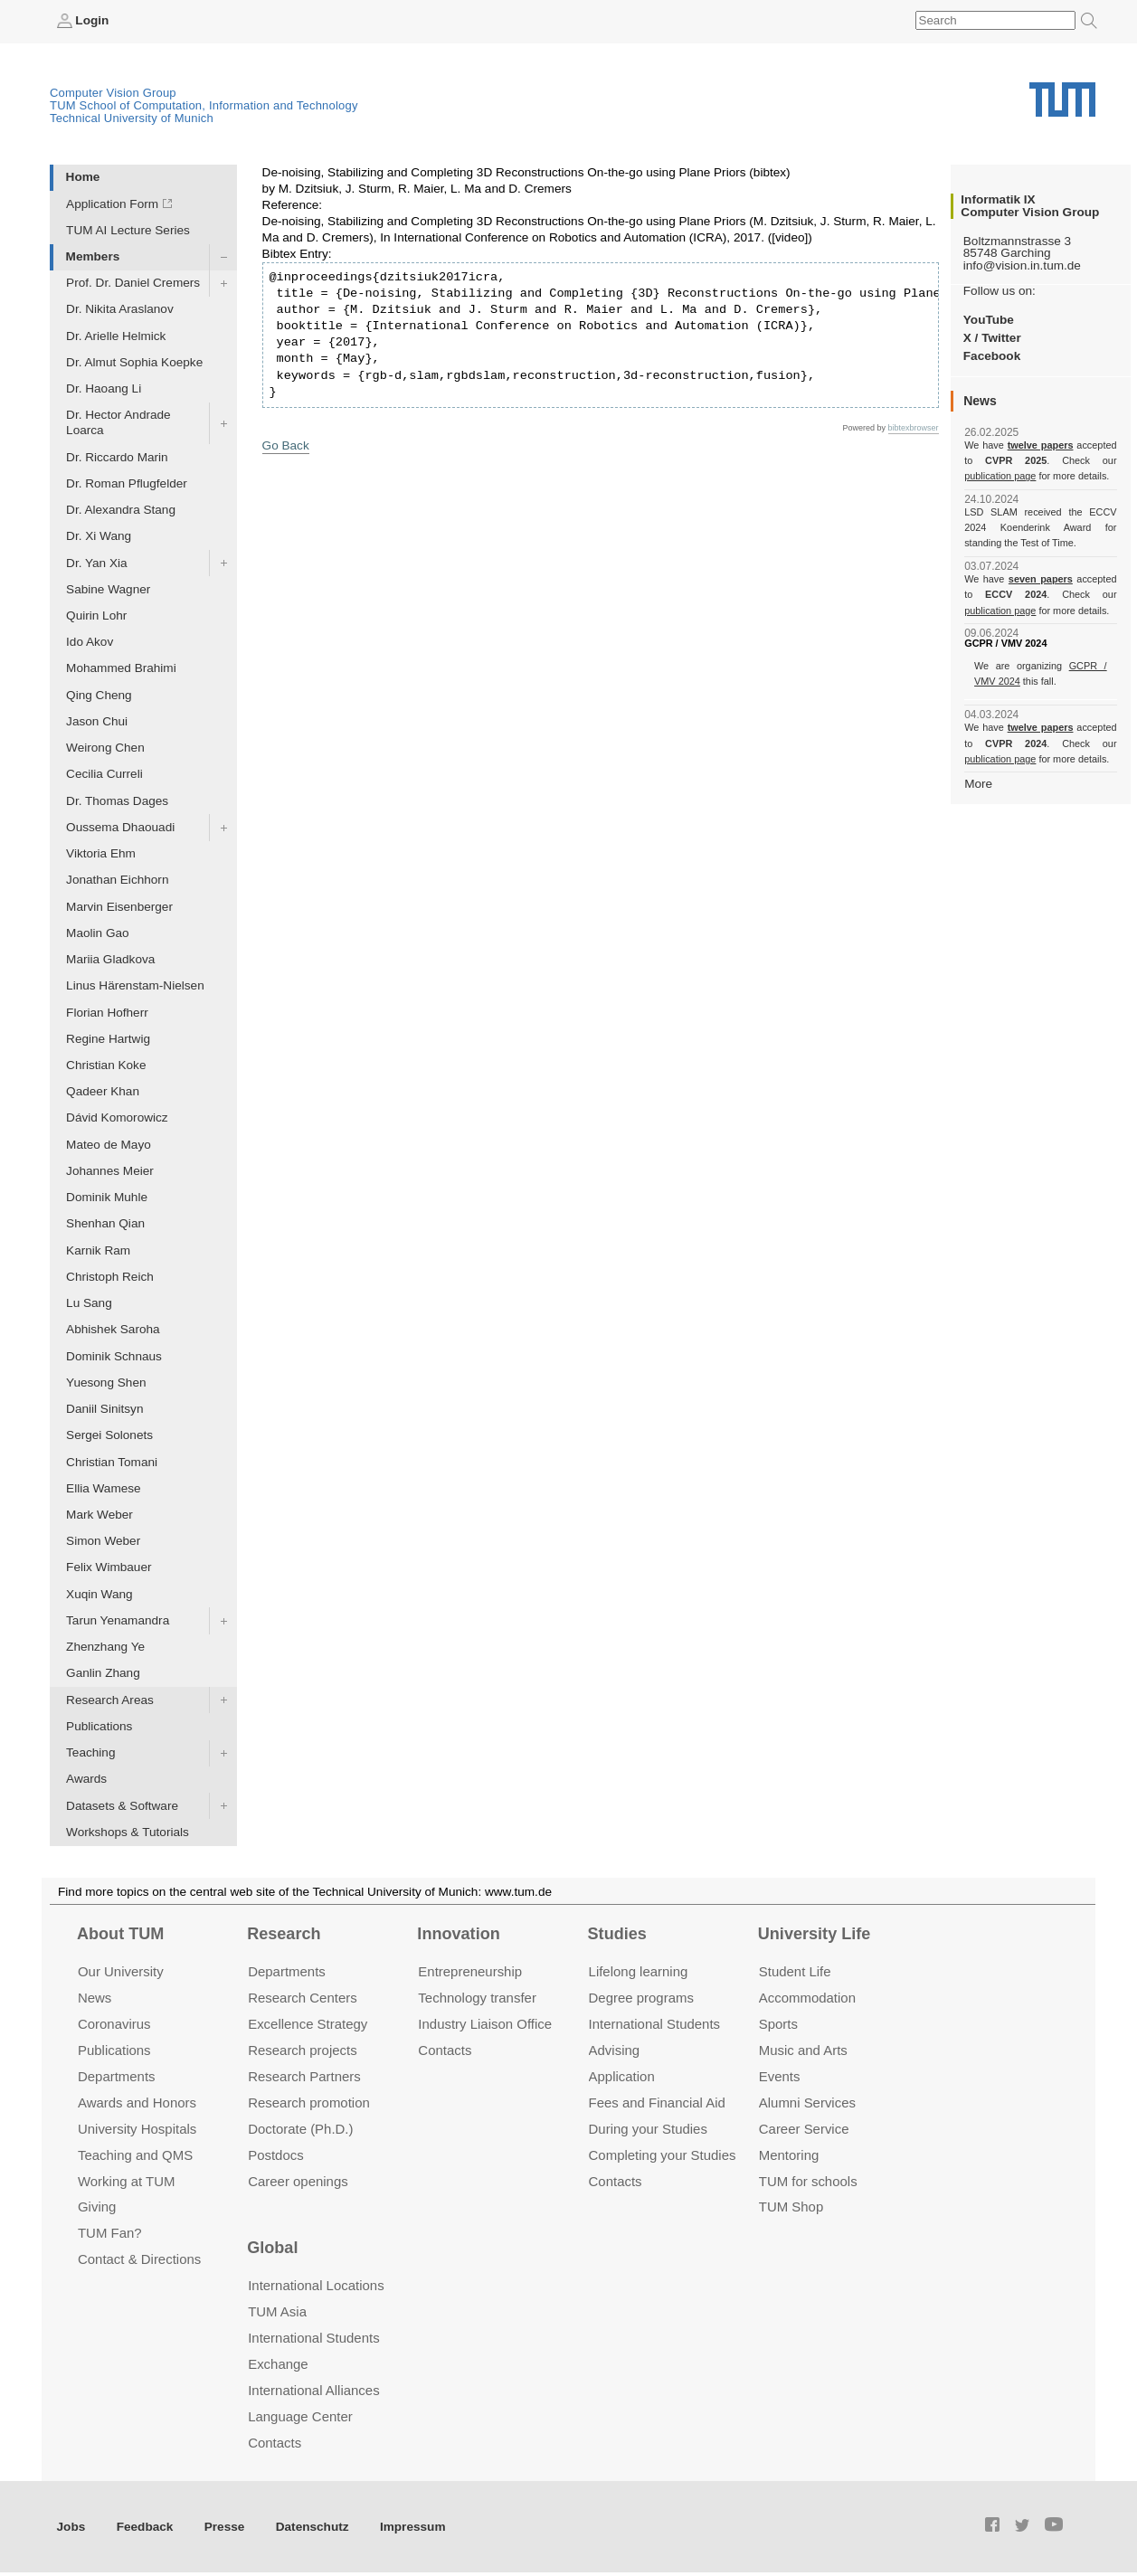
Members (93, 256)
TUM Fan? (110, 2232)
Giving (97, 2206)
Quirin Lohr (96, 615)
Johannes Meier (110, 1171)
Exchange (278, 2364)
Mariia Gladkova (110, 959)
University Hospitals (137, 2128)
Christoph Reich (110, 1276)
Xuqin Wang (99, 1594)
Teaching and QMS (135, 2155)
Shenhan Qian (105, 1223)
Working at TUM (126, 2181)
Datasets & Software (122, 1806)
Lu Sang (89, 1303)
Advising (614, 2050)
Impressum (413, 2526)
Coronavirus (114, 2023)
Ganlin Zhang (103, 1673)
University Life (814, 1934)
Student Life (795, 1971)
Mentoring (789, 2155)
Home (83, 177)
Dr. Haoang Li (103, 388)
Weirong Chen (105, 747)
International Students (654, 2023)
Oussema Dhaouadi (120, 827)
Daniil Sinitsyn (104, 1409)
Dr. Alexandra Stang (120, 509)
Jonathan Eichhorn (117, 879)
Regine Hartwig (108, 1039)
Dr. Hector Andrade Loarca (118, 422)
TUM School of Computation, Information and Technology (204, 105)
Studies (617, 1934)
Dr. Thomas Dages (117, 801)
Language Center (300, 2416)
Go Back (285, 445)
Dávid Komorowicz (117, 1117)
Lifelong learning (638, 1971)
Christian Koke (106, 1065)
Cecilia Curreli (104, 774)
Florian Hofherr (107, 1012)
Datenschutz (312, 2526)
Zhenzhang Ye (105, 1646)
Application (622, 2076)
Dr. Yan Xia (97, 563)
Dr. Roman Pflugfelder (126, 483)
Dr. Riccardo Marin (117, 457)
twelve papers (1041, 445)
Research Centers (302, 1997)
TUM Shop (791, 2206)
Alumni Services (807, 2102)
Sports (778, 2023)
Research (283, 1934)
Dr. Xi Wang (98, 536)
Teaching (90, 1752)
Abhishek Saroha (113, 1329)
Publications (99, 1726)
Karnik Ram (98, 1250)
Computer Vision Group (113, 92)
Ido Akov (89, 642)
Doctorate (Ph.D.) (300, 2128)
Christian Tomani (111, 1462)
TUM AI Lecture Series (128, 230)
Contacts (444, 2050)
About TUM (120, 1934)
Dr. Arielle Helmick (116, 336)
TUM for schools (808, 2181)
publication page (1000, 475)
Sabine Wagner (108, 589)
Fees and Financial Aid (657, 2102)
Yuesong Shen (106, 1382)
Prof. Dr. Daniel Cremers (133, 282)
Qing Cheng (99, 695)
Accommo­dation (807, 1997)
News (94, 1997)
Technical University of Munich (131, 118)
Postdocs (276, 2155)
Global (272, 2248)
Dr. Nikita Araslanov (120, 309)
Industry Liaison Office (485, 2023)
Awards (86, 1778)
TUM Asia (277, 2311)
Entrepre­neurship (470, 1971)
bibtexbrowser (913, 427)
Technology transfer (477, 1997)
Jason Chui (97, 721)
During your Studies (648, 2128)
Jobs (71, 2526)
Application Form (112, 204)
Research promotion (309, 2102)
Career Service (804, 2128)
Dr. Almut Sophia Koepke (134, 362)
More (978, 784)
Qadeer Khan (102, 1091)
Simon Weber (103, 1541)
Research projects (302, 2050)
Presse (224, 2526)
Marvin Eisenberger (119, 907)
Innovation (458, 1934)
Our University (121, 1971)
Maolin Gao (97, 933)
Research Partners (304, 2076)
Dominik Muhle (106, 1197)
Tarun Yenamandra (117, 1620)
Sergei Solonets (109, 1435)
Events (780, 2076)
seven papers (1041, 578)
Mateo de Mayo (108, 1144)
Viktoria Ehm (101, 853)
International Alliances (313, 2390)
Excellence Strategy (307, 2023)
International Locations (316, 2285)
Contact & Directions (139, 2259)
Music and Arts (803, 2050)
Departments (117, 2076)
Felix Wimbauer (108, 1567)
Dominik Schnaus (114, 1356)
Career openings (298, 2181)
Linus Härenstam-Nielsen (135, 985)
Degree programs (641, 1997)
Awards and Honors (137, 2102)
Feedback (145, 2526)
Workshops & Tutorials (127, 1832)
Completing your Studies (662, 2155)
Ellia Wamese (103, 1488)
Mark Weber (99, 1514)
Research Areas (110, 1700)
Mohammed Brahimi (121, 668)
